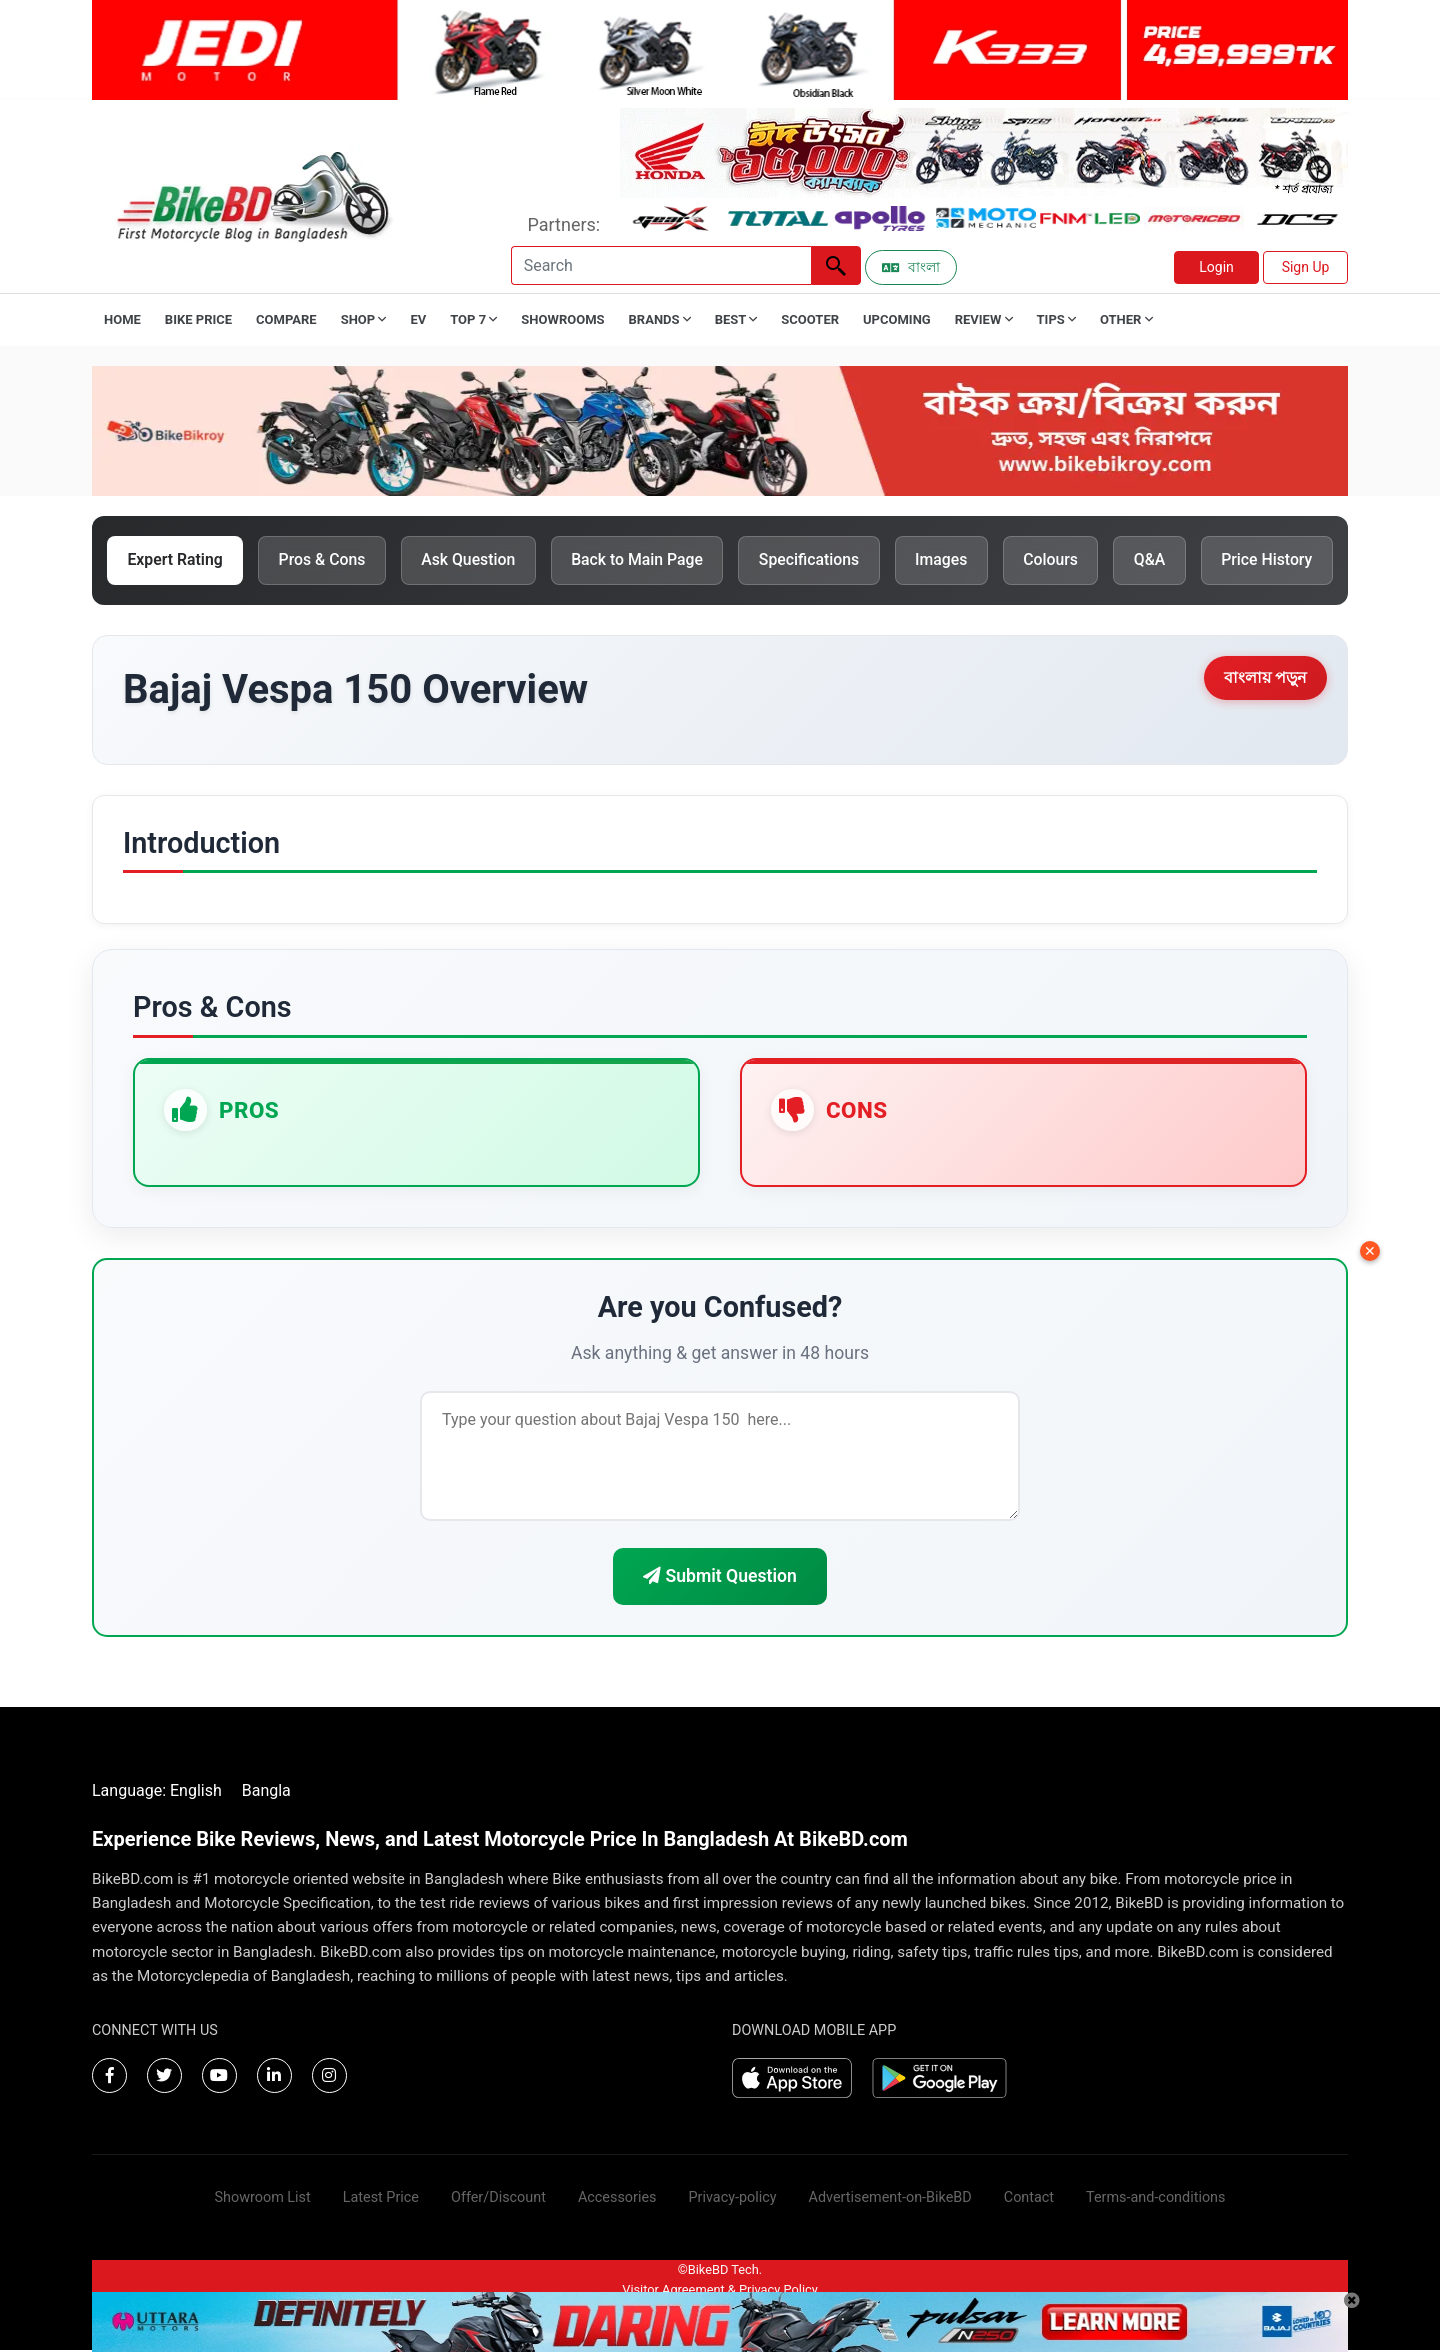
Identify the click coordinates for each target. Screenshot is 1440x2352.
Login (1216, 267)
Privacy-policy (732, 2199)
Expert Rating (176, 560)
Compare (286, 319)
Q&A (1166, 560)
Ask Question (473, 560)
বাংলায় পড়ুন (1265, 678)
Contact (1029, 2199)
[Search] (661, 265)
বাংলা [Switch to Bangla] (911, 267)
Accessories (617, 2199)
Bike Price (198, 319)
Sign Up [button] (1306, 267)
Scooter (810, 319)
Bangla (266, 1792)
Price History (1285, 560)
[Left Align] (836, 265)
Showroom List (263, 2199)
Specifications (820, 560)
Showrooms (562, 319)
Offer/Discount (498, 2199)
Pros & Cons (326, 560)
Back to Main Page (646, 560)
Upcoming (897, 319)
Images (954, 560)
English (196, 1792)
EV (418, 319)
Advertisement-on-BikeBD (890, 2199)
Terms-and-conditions (1155, 2199)
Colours (1065, 560)
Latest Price (381, 2199)
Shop (364, 319)
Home (122, 319)
